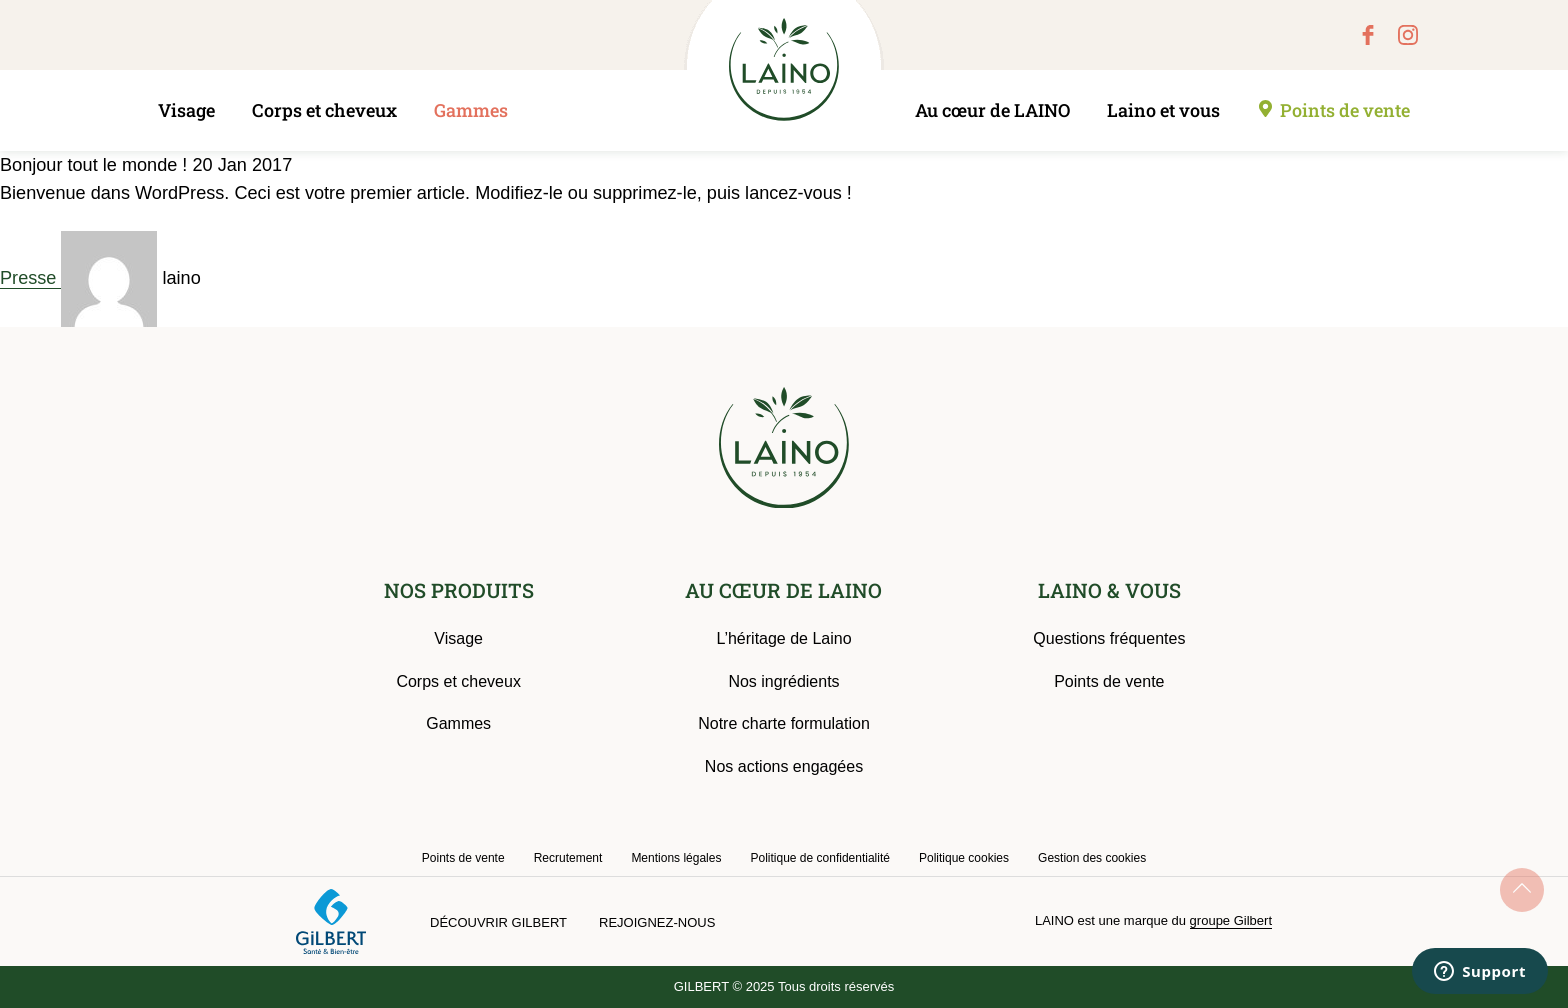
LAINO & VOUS (1109, 590)
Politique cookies (964, 858)
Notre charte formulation (784, 723)
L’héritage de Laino (783, 638)
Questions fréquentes (1109, 638)
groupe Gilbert (1231, 920)
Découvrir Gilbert (498, 922)
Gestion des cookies (1092, 858)
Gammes (471, 110)
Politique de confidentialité (819, 858)
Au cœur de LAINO (992, 110)
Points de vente (1345, 110)
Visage (186, 110)
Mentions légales (676, 858)
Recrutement (568, 858)
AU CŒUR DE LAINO (783, 590)
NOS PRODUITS (459, 590)
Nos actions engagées (784, 766)
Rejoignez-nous (657, 922)
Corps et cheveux (324, 110)
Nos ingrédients (783, 681)
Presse (30, 278)
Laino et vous (1163, 110)
